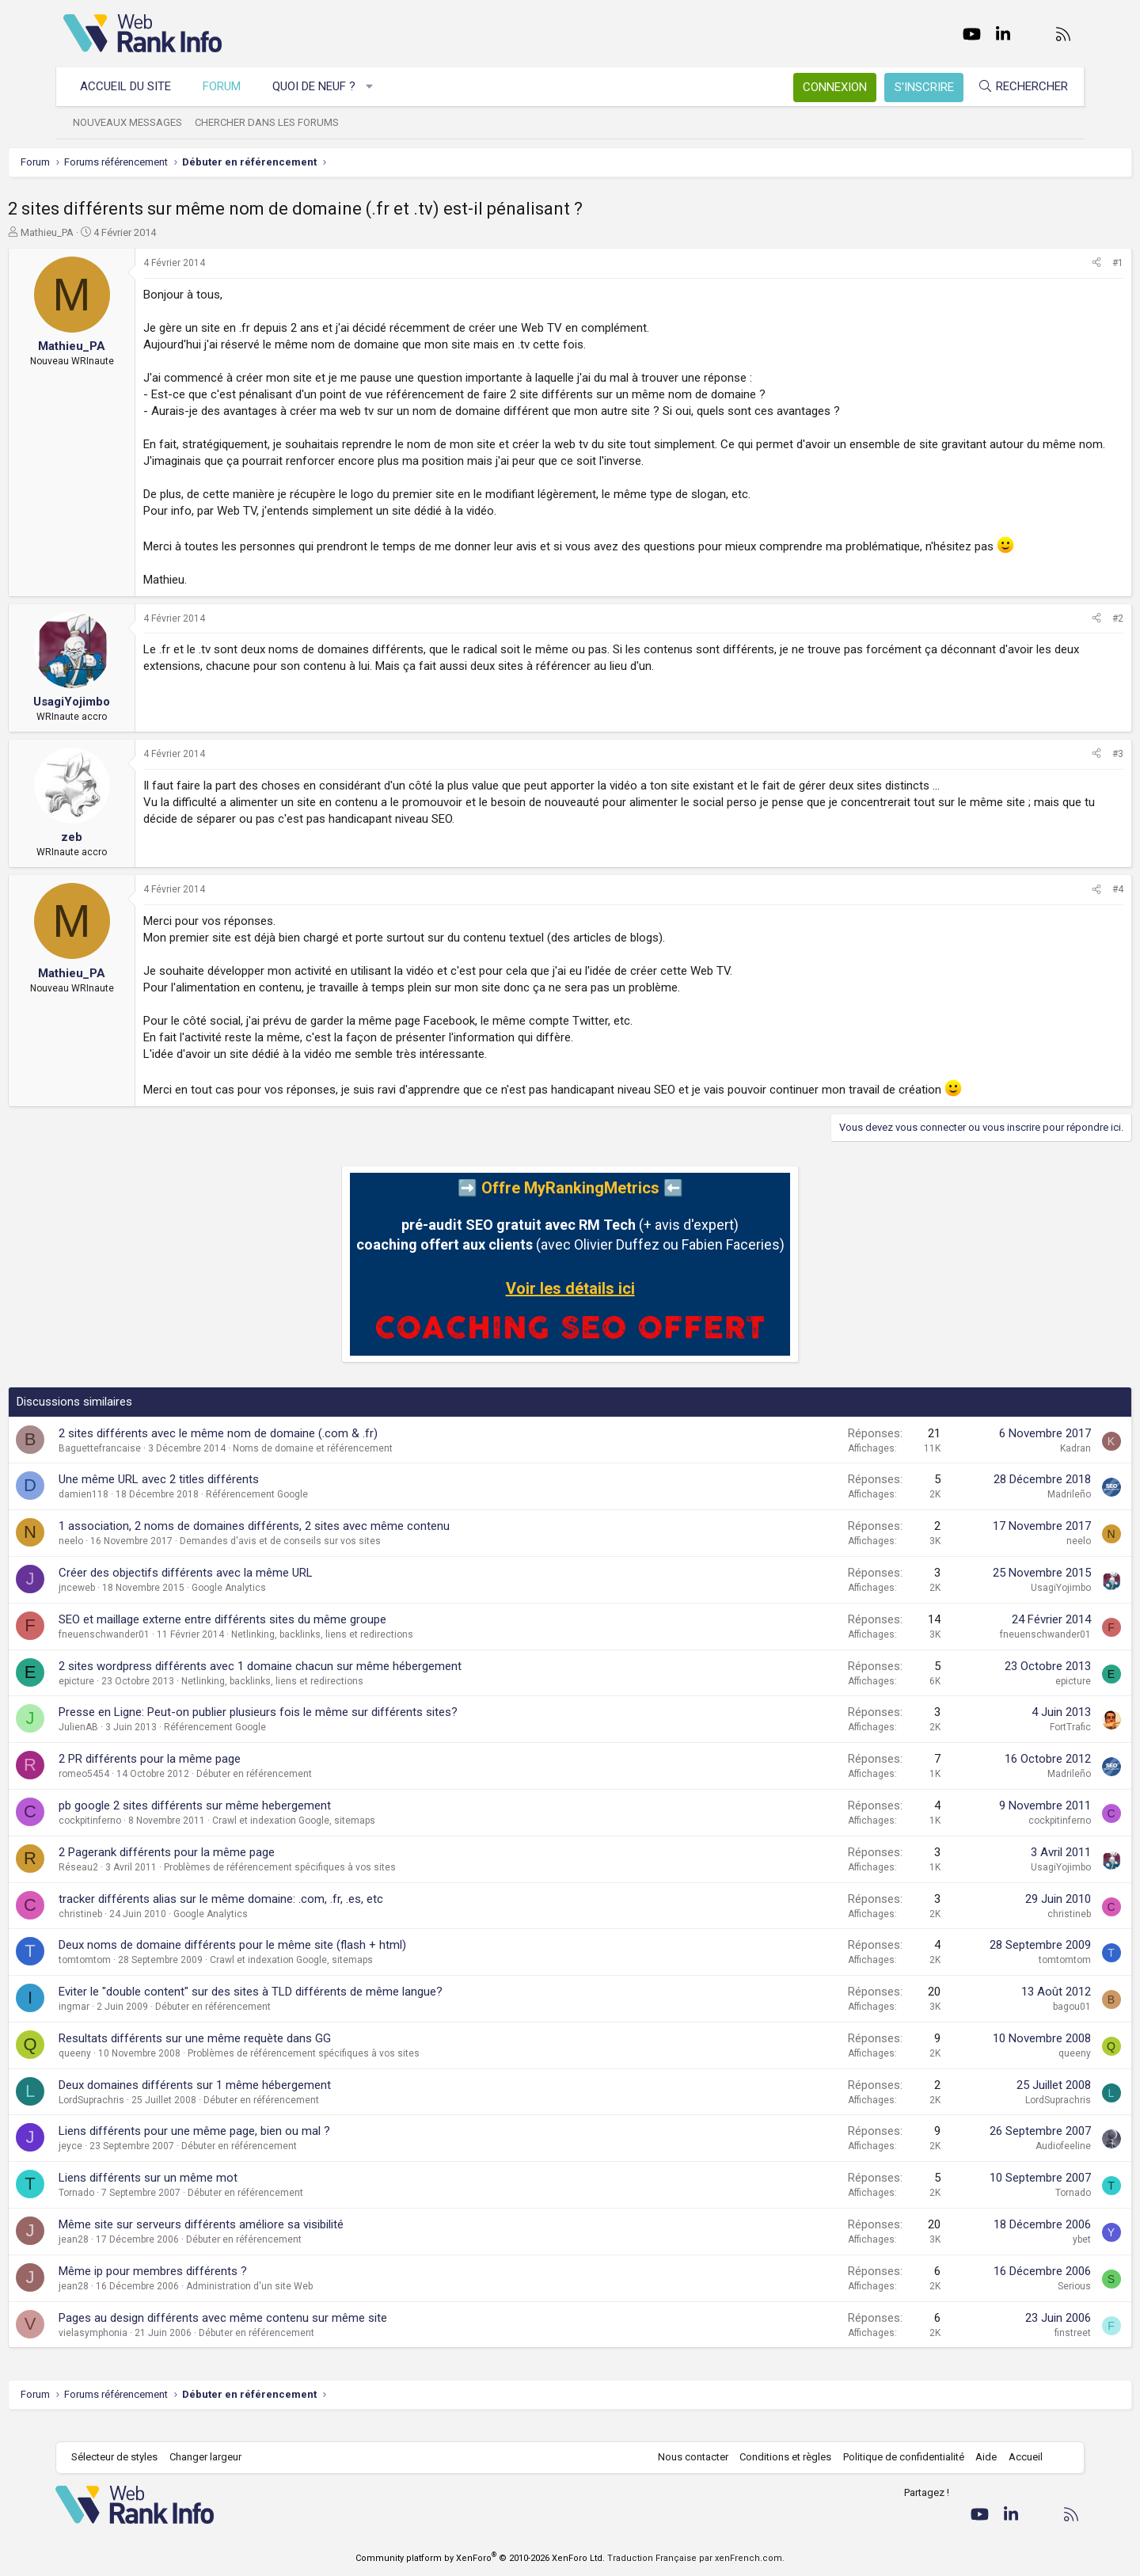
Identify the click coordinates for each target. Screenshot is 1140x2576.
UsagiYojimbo (1005, 1604)
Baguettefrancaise (155, 1465)
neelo (126, 1557)
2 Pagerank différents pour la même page (222, 1869)
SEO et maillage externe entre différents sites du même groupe (278, 1636)
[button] (378, 86)
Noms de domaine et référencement (368, 1465)
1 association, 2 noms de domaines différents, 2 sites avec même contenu (309, 1542)
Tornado (132, 2209)
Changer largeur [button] (213, 2458)
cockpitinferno (145, 1837)
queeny (130, 2070)
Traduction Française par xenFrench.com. (696, 2558)
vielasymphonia (148, 2349)
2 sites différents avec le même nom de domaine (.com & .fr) (273, 1450)
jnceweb (132, 1604)
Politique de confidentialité (895, 2458)
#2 (1062, 635)
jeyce (126, 2162)
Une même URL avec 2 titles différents (214, 1496)
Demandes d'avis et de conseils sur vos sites (335, 1557)
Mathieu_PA (102, 232)
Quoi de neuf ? (321, 86)
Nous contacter (685, 2458)
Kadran (1020, 1465)
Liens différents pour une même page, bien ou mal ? (250, 2147)
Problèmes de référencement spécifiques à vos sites (335, 1883)
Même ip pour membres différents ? (208, 2288)
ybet (1026, 2256)
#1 (1062, 262)
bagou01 (1017, 2023)
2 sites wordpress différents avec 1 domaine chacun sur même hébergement (315, 1683)
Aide (978, 2458)
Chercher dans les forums (275, 122)
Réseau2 (134, 1883)
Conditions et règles (777, 2458)
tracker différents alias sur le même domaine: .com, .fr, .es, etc (276, 1915)
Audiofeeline (1008, 2162)
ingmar (129, 2023)
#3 (1062, 770)
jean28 (129, 2256)
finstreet (1017, 2349)
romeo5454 (139, 1790)
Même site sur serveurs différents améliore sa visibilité (256, 2241)
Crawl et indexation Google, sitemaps (349, 1837)
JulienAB (134, 1743)
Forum (230, 86)
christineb (136, 1930)
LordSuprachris (147, 2116)
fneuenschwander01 (159, 1651)
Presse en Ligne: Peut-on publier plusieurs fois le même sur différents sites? (313, 1729)
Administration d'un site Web (304, 2302)
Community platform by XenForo (480, 2558)
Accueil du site (133, 86)
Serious (1019, 2302)
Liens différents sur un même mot (203, 2194)
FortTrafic (1015, 1743)
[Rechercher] (1015, 86)
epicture (132, 1697)
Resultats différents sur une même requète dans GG (250, 2055)
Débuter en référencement (309, 1790)
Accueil (1018, 2458)
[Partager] (1041, 263)
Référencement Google (312, 1510)
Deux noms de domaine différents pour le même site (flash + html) (288, 1961)
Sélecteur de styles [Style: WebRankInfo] (122, 2458)
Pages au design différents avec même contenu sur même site (278, 2334)
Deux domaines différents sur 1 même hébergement (250, 2102)
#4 (1062, 905)
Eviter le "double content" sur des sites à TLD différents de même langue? (306, 2008)
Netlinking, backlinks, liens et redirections (378, 1651)
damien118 (139, 1510)
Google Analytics (284, 1604)
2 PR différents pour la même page (205, 1775)
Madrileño (1014, 1510)
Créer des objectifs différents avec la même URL (241, 1589)
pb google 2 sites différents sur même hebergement (250, 1822)
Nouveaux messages (135, 122)
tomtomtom (140, 1976)
